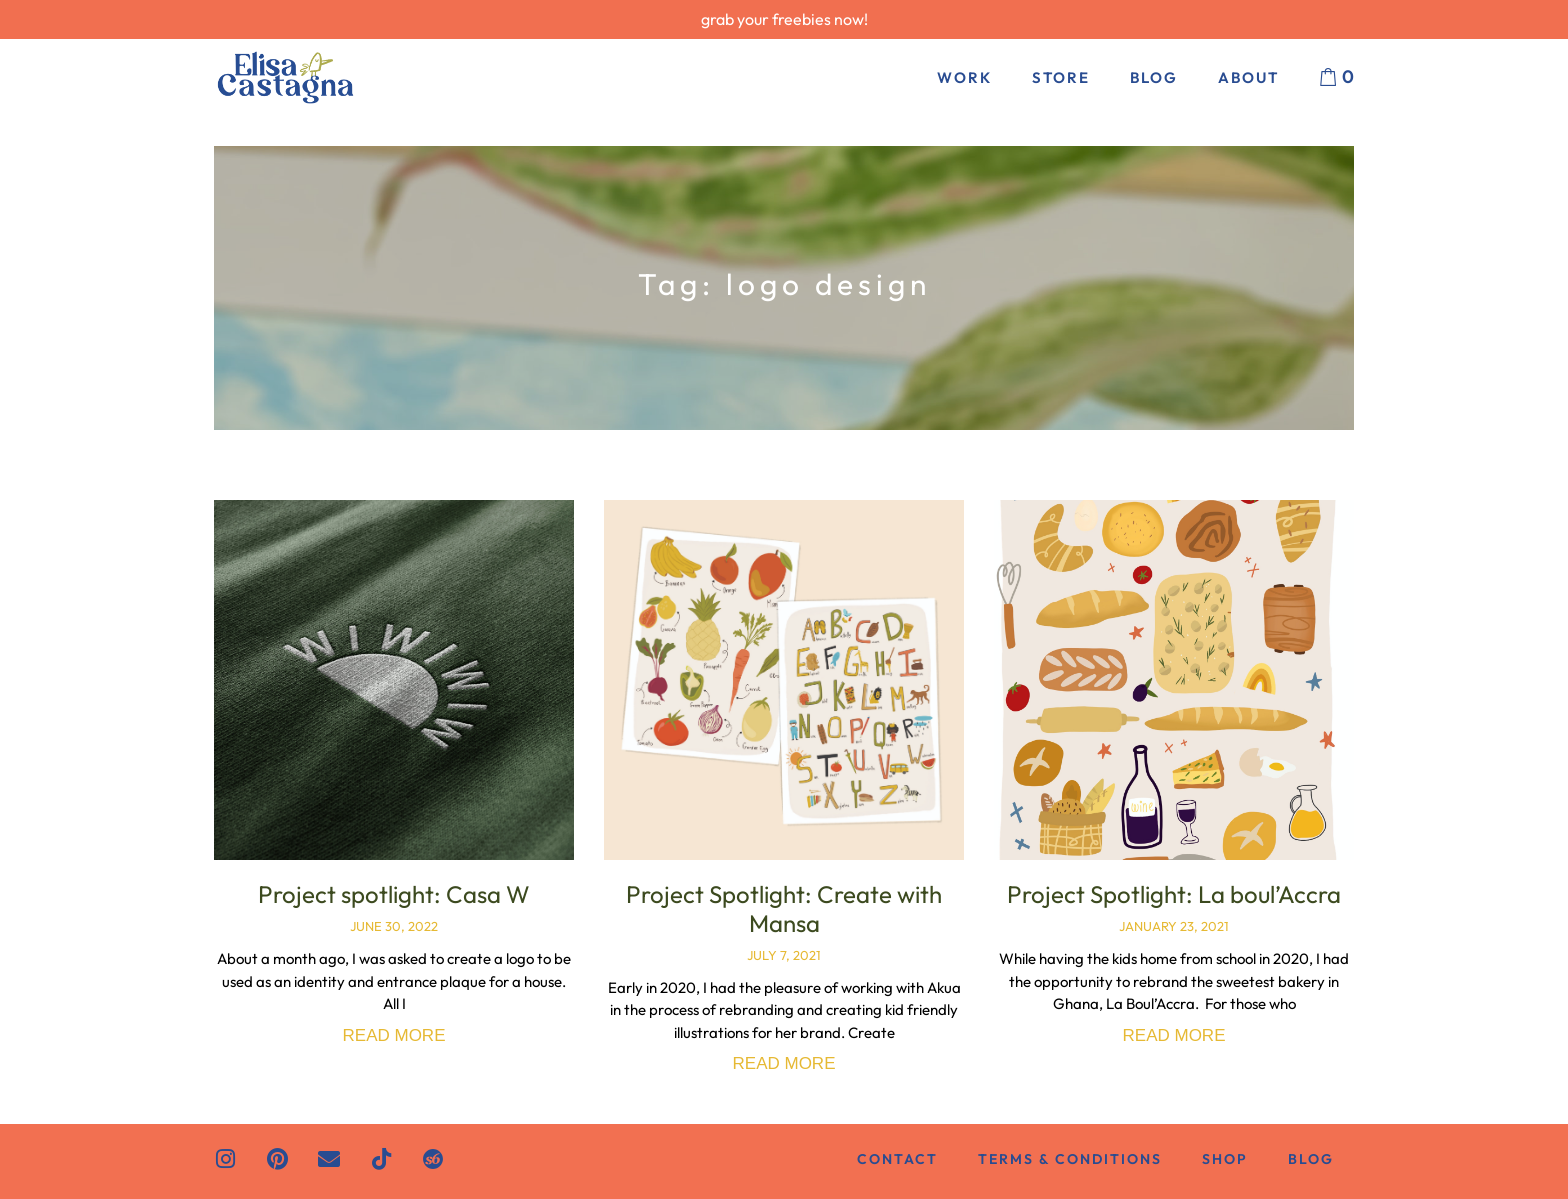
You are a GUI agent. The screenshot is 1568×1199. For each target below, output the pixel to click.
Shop (1225, 1159)
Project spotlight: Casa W (394, 894)
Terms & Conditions (1070, 1159)
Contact (897, 1159)
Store (1061, 77)
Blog (1154, 77)
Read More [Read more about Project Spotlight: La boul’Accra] (1174, 1035)
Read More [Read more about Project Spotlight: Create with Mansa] (784, 1063)
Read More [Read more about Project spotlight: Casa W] (394, 1035)
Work (964, 77)
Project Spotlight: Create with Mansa (784, 908)
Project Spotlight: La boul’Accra (1174, 894)
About (1248, 77)
